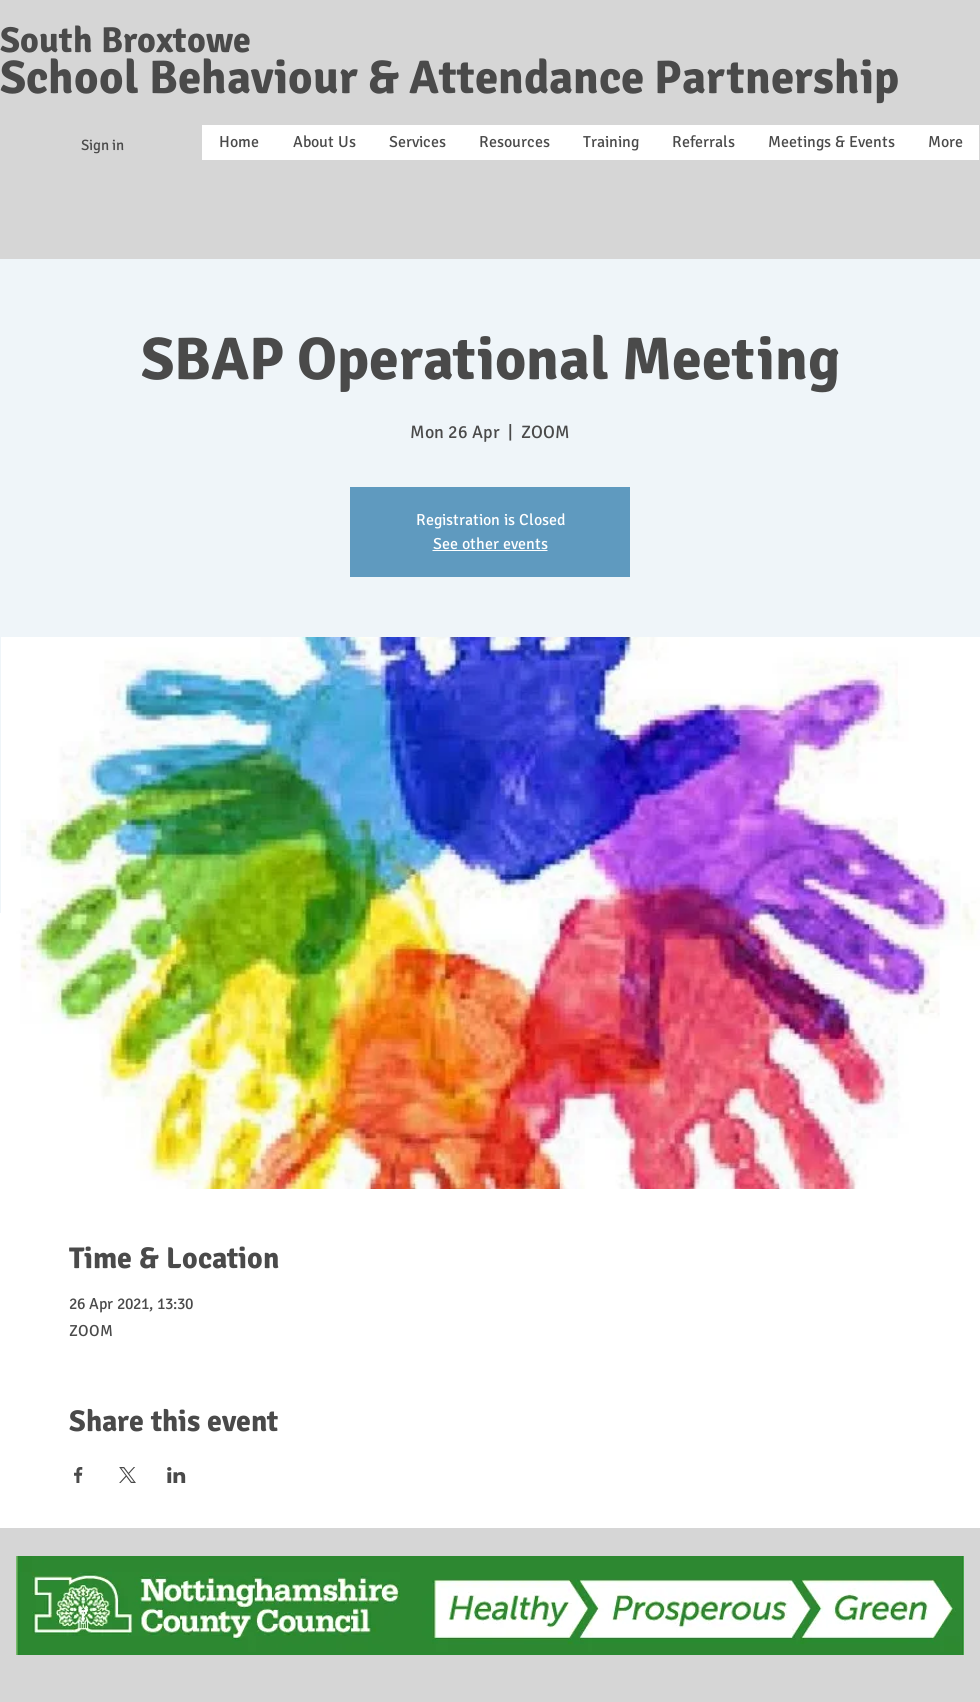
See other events (490, 544)
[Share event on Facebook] (78, 1475)
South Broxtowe (125, 40)
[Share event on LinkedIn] (176, 1475)
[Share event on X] (127, 1475)
